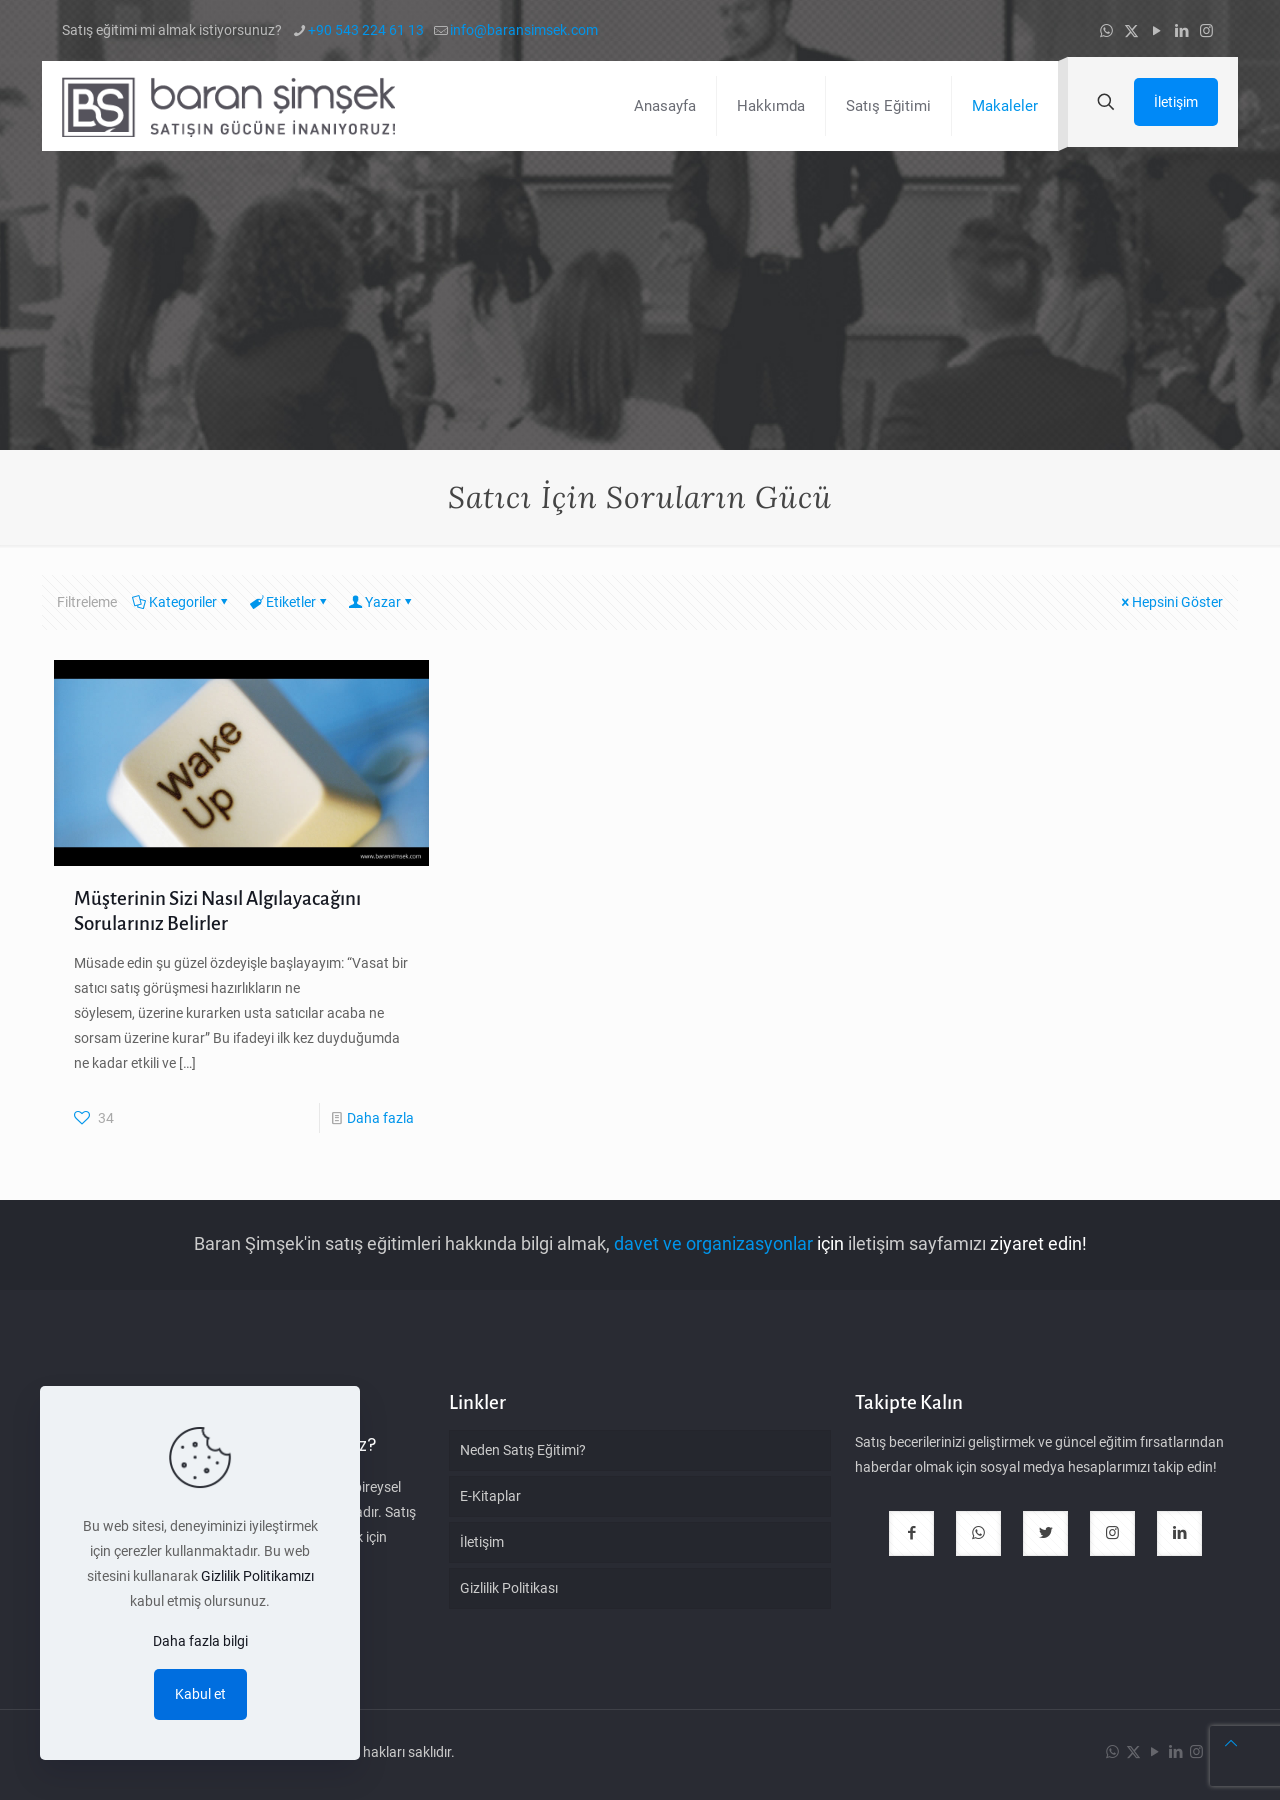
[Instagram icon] (1206, 31)
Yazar (381, 602)
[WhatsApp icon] (1106, 31)
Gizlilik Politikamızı (257, 1576)
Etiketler (289, 602)
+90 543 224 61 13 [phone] (366, 30)
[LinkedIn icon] (1181, 31)
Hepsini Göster (1170, 602)
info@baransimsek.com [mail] (524, 30)
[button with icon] (911, 1533)
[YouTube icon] (1156, 31)
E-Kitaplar (490, 1496)
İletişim (1176, 102)
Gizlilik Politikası (509, 1588)
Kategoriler (181, 602)
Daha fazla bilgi (200, 1641)
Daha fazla (380, 1118)
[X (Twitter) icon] (1131, 31)
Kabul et (200, 1694)
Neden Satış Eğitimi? (523, 1450)
